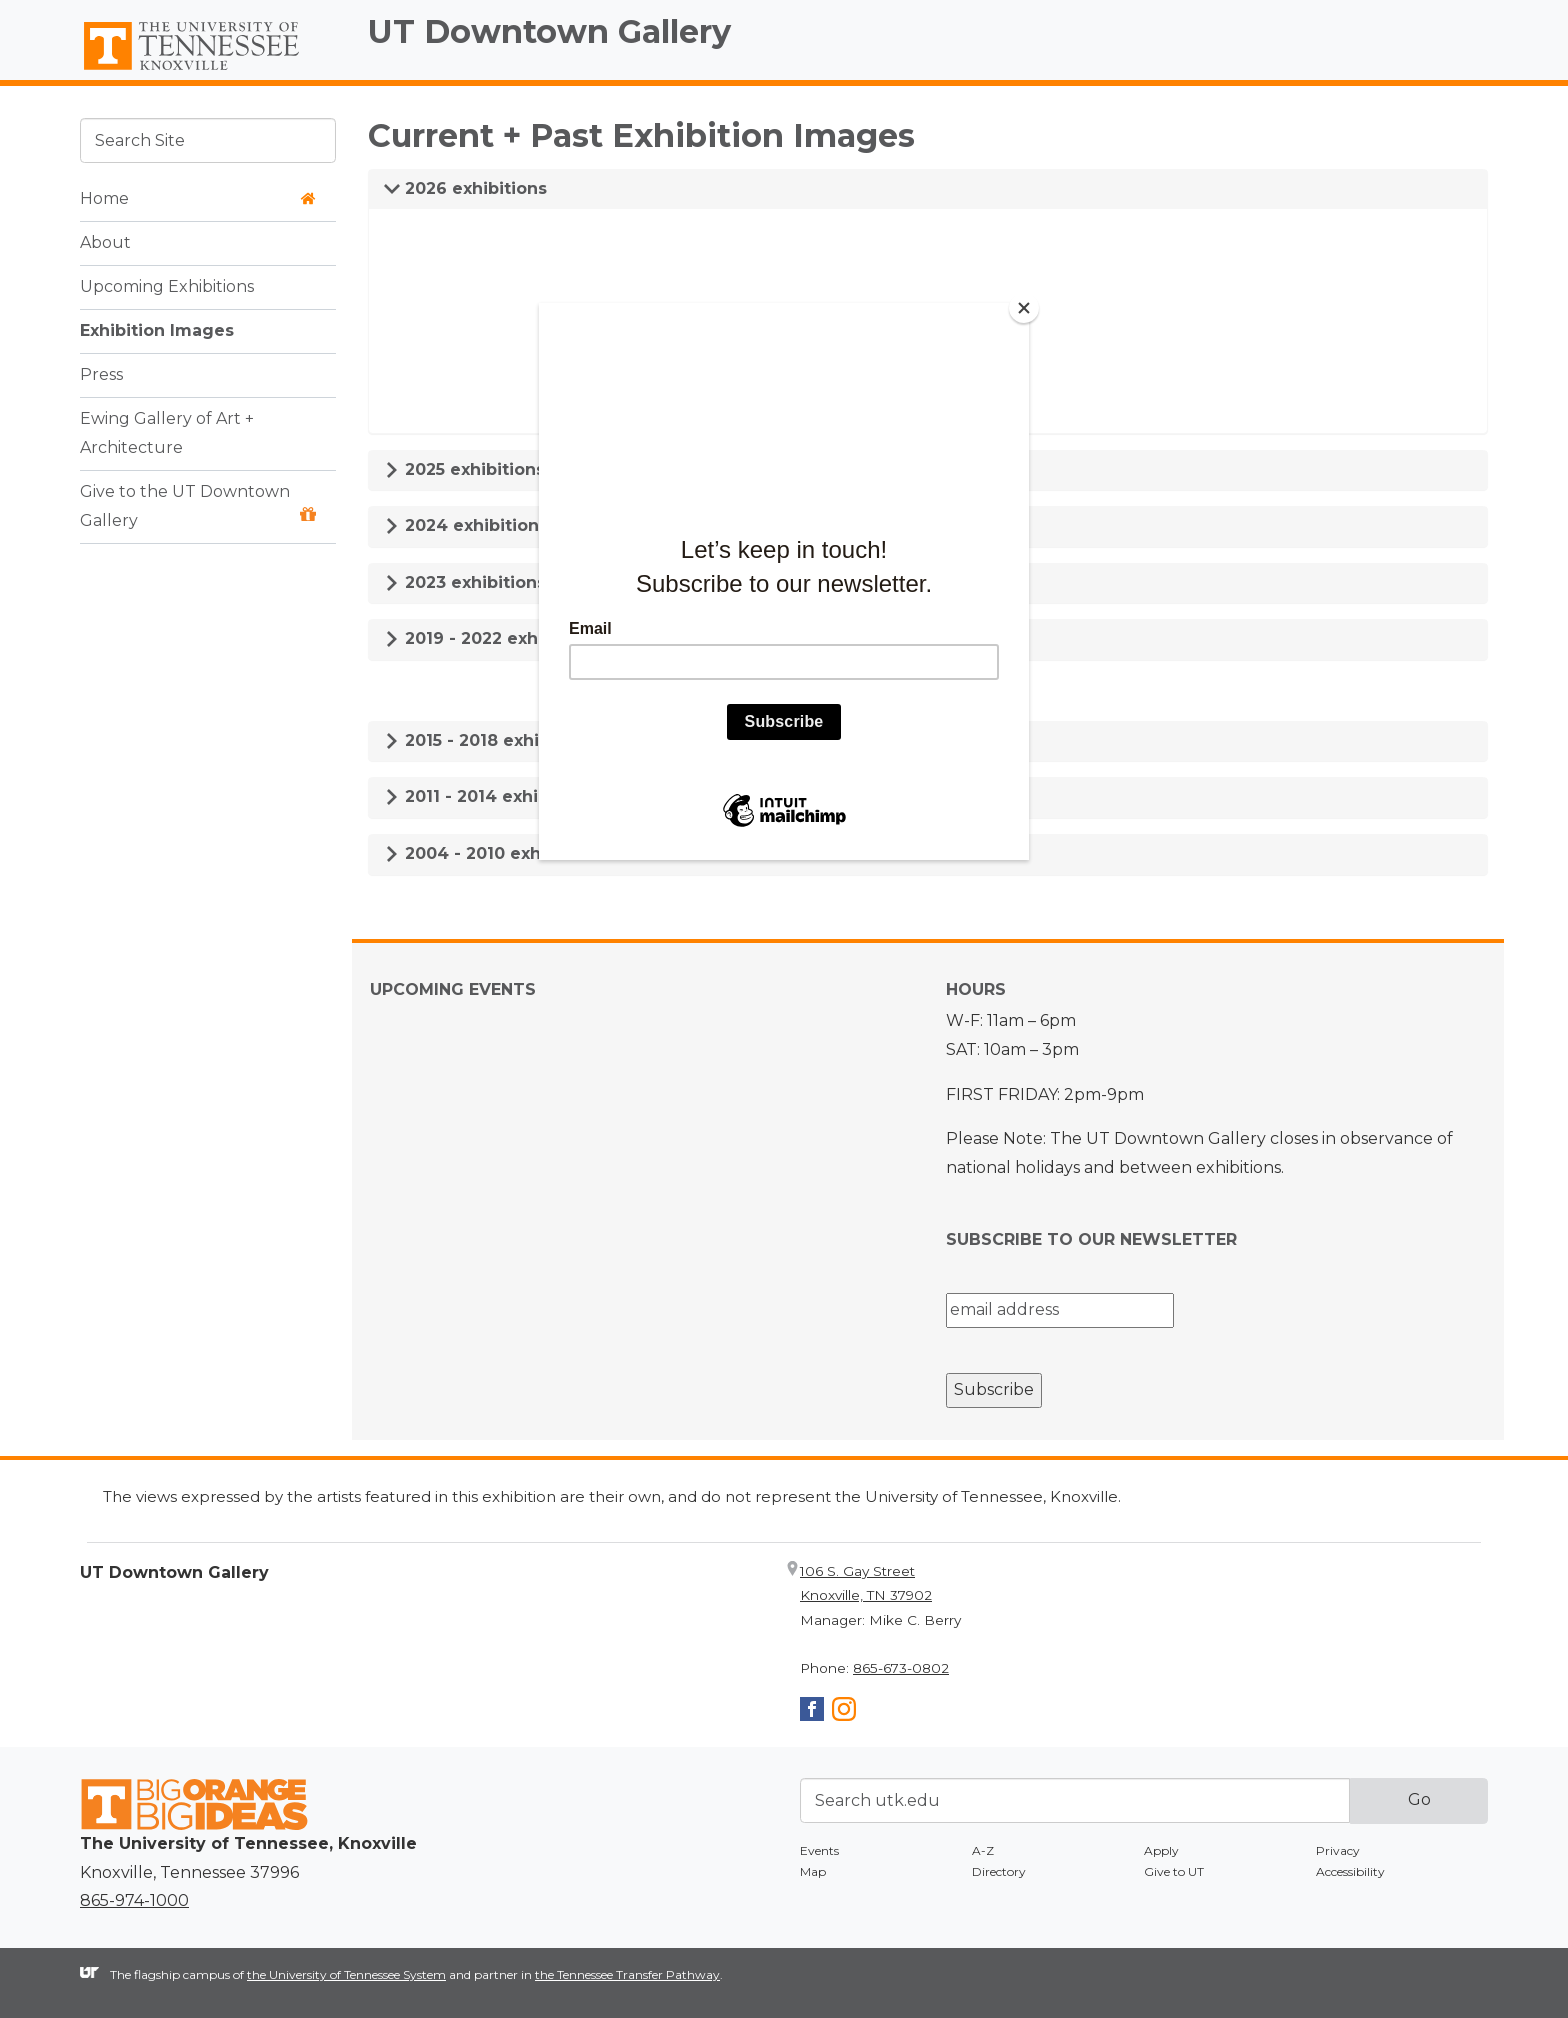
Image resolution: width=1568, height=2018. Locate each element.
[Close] (1024, 308)
